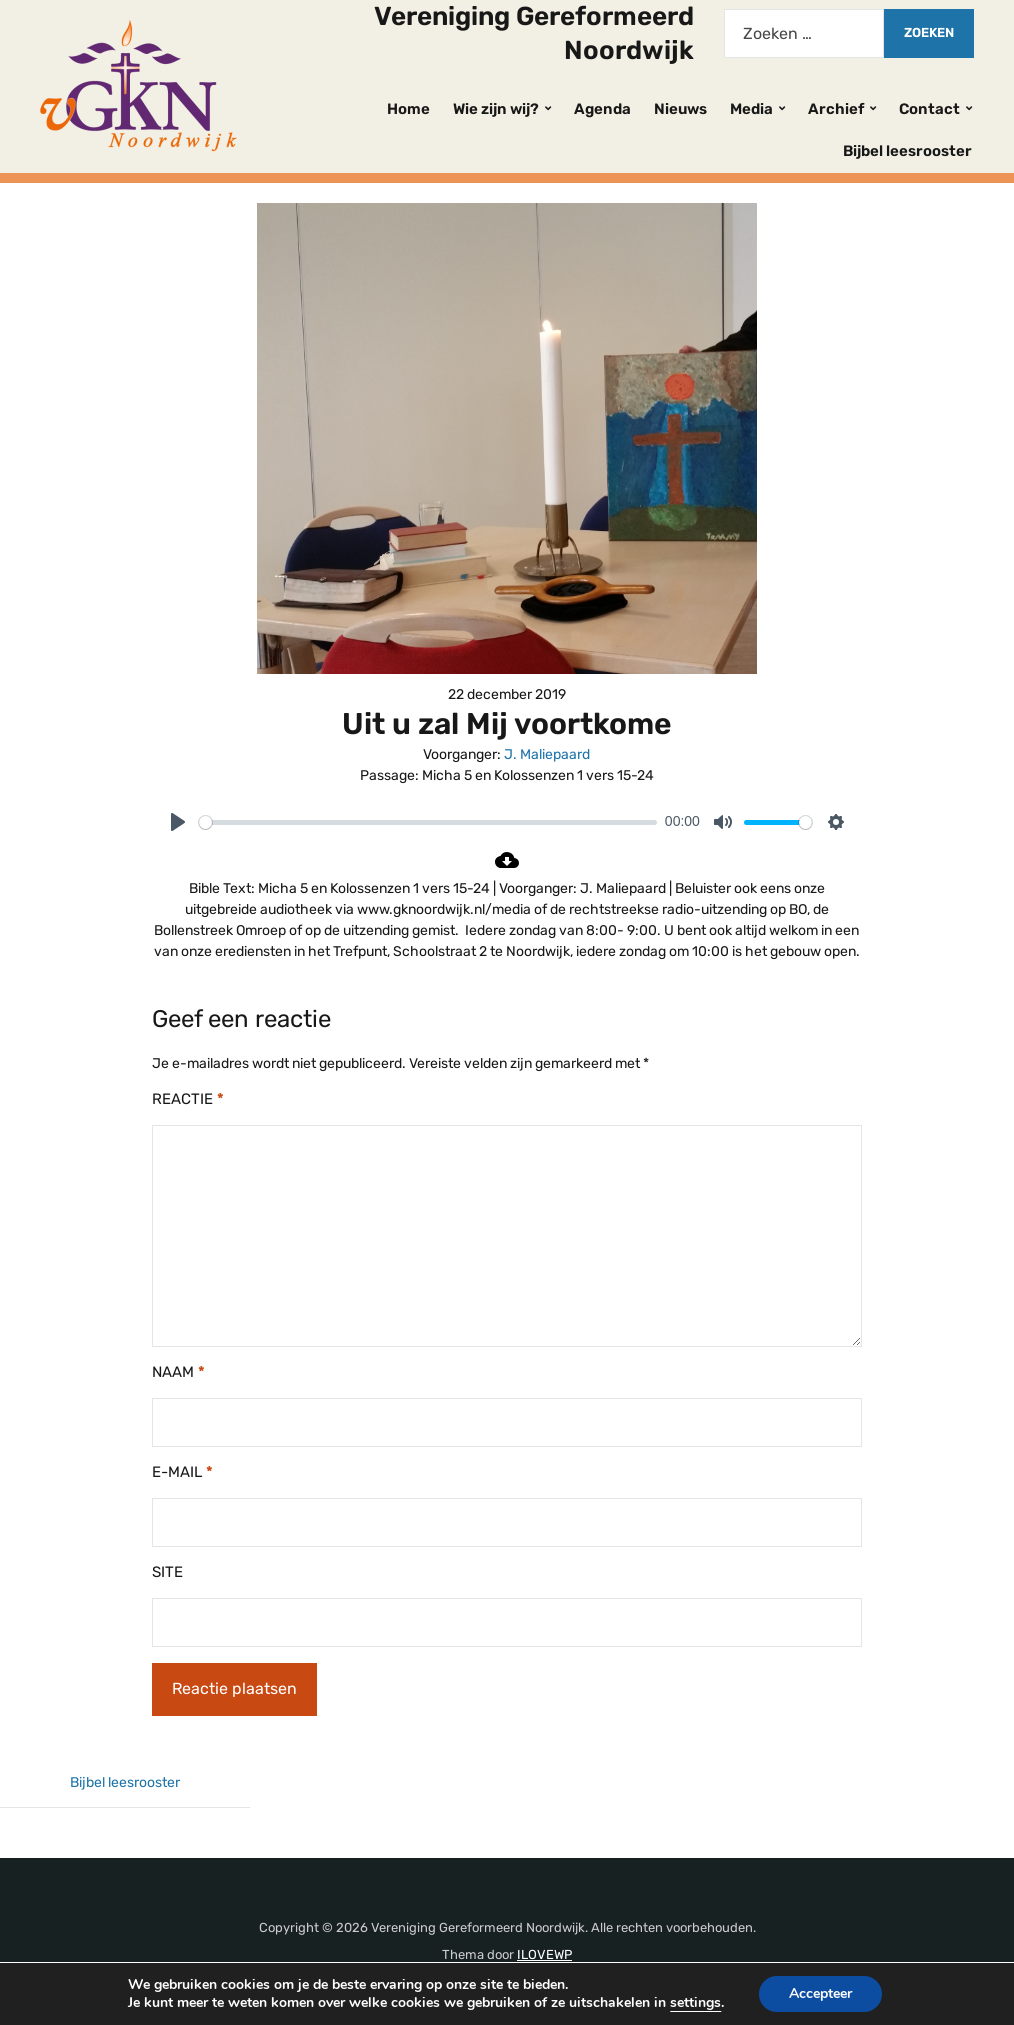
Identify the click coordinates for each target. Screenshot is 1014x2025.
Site (167, 1572)
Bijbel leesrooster (907, 151)
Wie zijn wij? (496, 109)
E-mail (182, 1472)
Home (408, 109)
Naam (178, 1372)
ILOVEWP (544, 1954)
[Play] (178, 822)
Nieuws (680, 109)
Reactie (188, 1099)
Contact (929, 109)
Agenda (602, 109)
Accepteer (834, 1994)
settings (705, 2003)
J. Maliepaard (547, 754)
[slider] (428, 822)
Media (751, 109)
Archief (836, 109)
